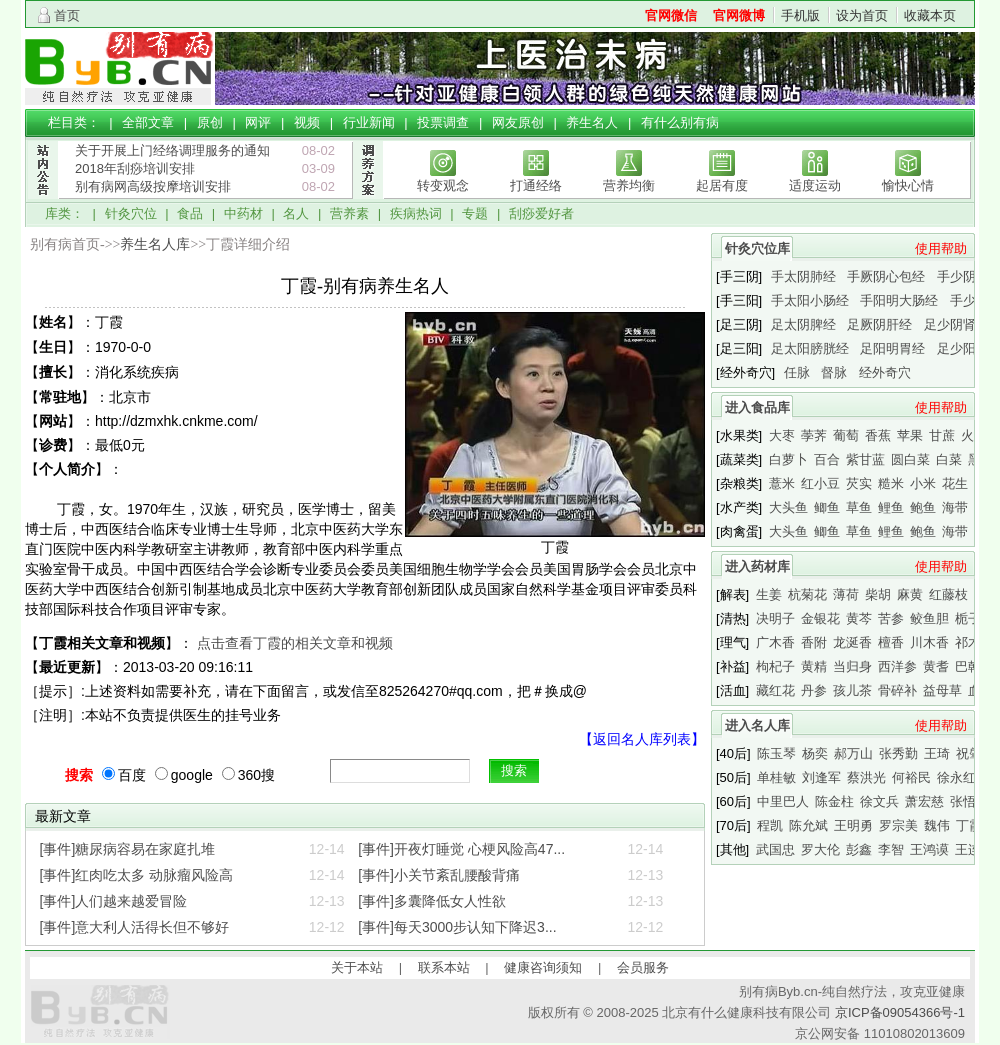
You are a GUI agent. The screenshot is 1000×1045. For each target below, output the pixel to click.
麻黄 (910, 594)
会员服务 (643, 967)
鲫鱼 (827, 507)
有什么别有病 (680, 122)
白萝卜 (788, 459)
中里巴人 (783, 801)
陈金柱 (834, 801)
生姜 (769, 594)
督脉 (834, 372)
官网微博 (739, 15)
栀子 (968, 618)
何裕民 (911, 777)
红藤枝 (948, 594)
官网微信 (671, 15)
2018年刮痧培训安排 (135, 168)
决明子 (775, 618)
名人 (296, 213)
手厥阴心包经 (886, 276)
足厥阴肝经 (879, 324)
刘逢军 (821, 777)
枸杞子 (775, 666)
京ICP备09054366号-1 (900, 1012)
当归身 (852, 666)
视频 (307, 122)
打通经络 (536, 185)
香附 (814, 642)
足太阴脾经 (803, 324)
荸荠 (814, 435)
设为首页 (862, 15)
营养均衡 (629, 185)
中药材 (243, 213)
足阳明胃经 (892, 348)
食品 (190, 213)
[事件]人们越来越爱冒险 (114, 901)
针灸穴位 (131, 213)
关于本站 (357, 967)
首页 (67, 15)
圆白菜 (910, 459)
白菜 (949, 459)
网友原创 (518, 122)
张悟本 (969, 801)
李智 (891, 849)
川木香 (929, 642)
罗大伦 (820, 849)
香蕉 (878, 435)
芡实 (859, 483)
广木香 (775, 642)
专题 (475, 213)
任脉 (797, 372)
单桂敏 (776, 777)
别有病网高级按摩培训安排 (153, 186)
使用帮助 (941, 248)
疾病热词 (416, 213)
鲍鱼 (923, 507)
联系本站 (444, 967)
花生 (955, 483)
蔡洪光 (866, 777)
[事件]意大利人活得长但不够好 (135, 927)
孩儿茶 (852, 690)
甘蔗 (942, 435)
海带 (955, 507)
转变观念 (443, 185)
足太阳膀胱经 (810, 348)
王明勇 (853, 825)
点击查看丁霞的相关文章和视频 (295, 643)
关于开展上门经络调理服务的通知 (172, 150)
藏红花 (775, 690)
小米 (923, 483)
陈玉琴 (776, 753)
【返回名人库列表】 (642, 739)
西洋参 (897, 666)
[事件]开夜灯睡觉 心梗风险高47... (461, 849)
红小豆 (820, 483)
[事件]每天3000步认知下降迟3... (457, 927)
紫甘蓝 (865, 459)
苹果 (910, 435)
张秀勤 (898, 753)
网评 (258, 122)
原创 (210, 122)
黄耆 (936, 666)
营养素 (349, 213)
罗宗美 (898, 825)
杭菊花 (807, 594)
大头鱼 (788, 507)
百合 (827, 459)
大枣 (782, 435)
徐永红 (956, 777)
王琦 (937, 753)
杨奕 (815, 753)
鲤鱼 (891, 507)
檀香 (891, 642)
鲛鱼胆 (929, 618)
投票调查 (443, 122)
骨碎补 (897, 690)
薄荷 (846, 594)
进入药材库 (757, 566)
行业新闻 (369, 122)
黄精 (814, 666)
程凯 (770, 825)
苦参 (891, 618)
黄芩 (859, 618)
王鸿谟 (929, 849)
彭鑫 (859, 849)
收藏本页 (930, 15)
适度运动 (815, 185)
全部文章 (148, 122)
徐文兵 (879, 801)
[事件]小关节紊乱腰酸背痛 (439, 875)
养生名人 (592, 122)
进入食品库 (757, 407)
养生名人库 (155, 244)
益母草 (942, 690)
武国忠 (775, 849)
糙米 (891, 483)
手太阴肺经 (803, 276)
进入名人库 (757, 725)
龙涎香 (852, 642)
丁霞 (969, 825)
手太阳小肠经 (810, 300)
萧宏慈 (924, 801)
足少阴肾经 (956, 324)
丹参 (814, 690)
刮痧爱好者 (541, 213)
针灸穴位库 (757, 248)
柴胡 (878, 594)
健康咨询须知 (543, 967)
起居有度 (722, 185)
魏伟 (937, 825)
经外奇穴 (885, 372)
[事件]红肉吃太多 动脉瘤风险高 (137, 875)
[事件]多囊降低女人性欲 (432, 901)
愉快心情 (908, 185)
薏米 (782, 483)
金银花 (820, 618)
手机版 (800, 15)
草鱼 (859, 507)
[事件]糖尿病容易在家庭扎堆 (128, 849)
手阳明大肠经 (899, 300)
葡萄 (846, 435)
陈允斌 (808, 825)
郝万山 (853, 753)
